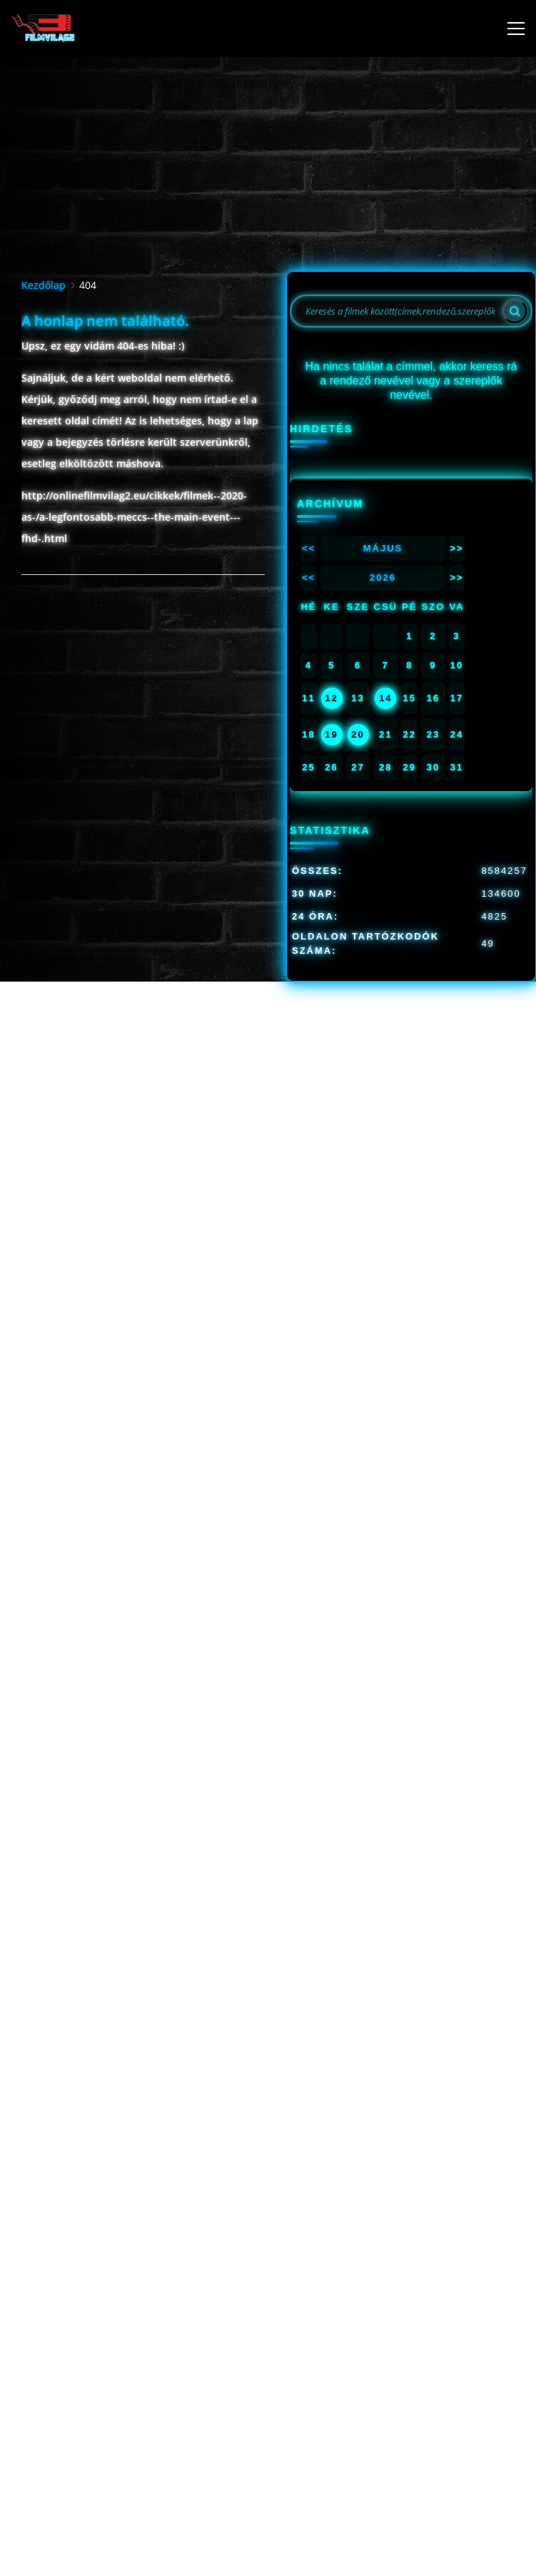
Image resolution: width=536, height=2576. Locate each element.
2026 (383, 577)
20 (357, 734)
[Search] (514, 311)
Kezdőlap (43, 285)
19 (331, 734)
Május (383, 548)
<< (308, 548)
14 (385, 698)
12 (331, 698)
